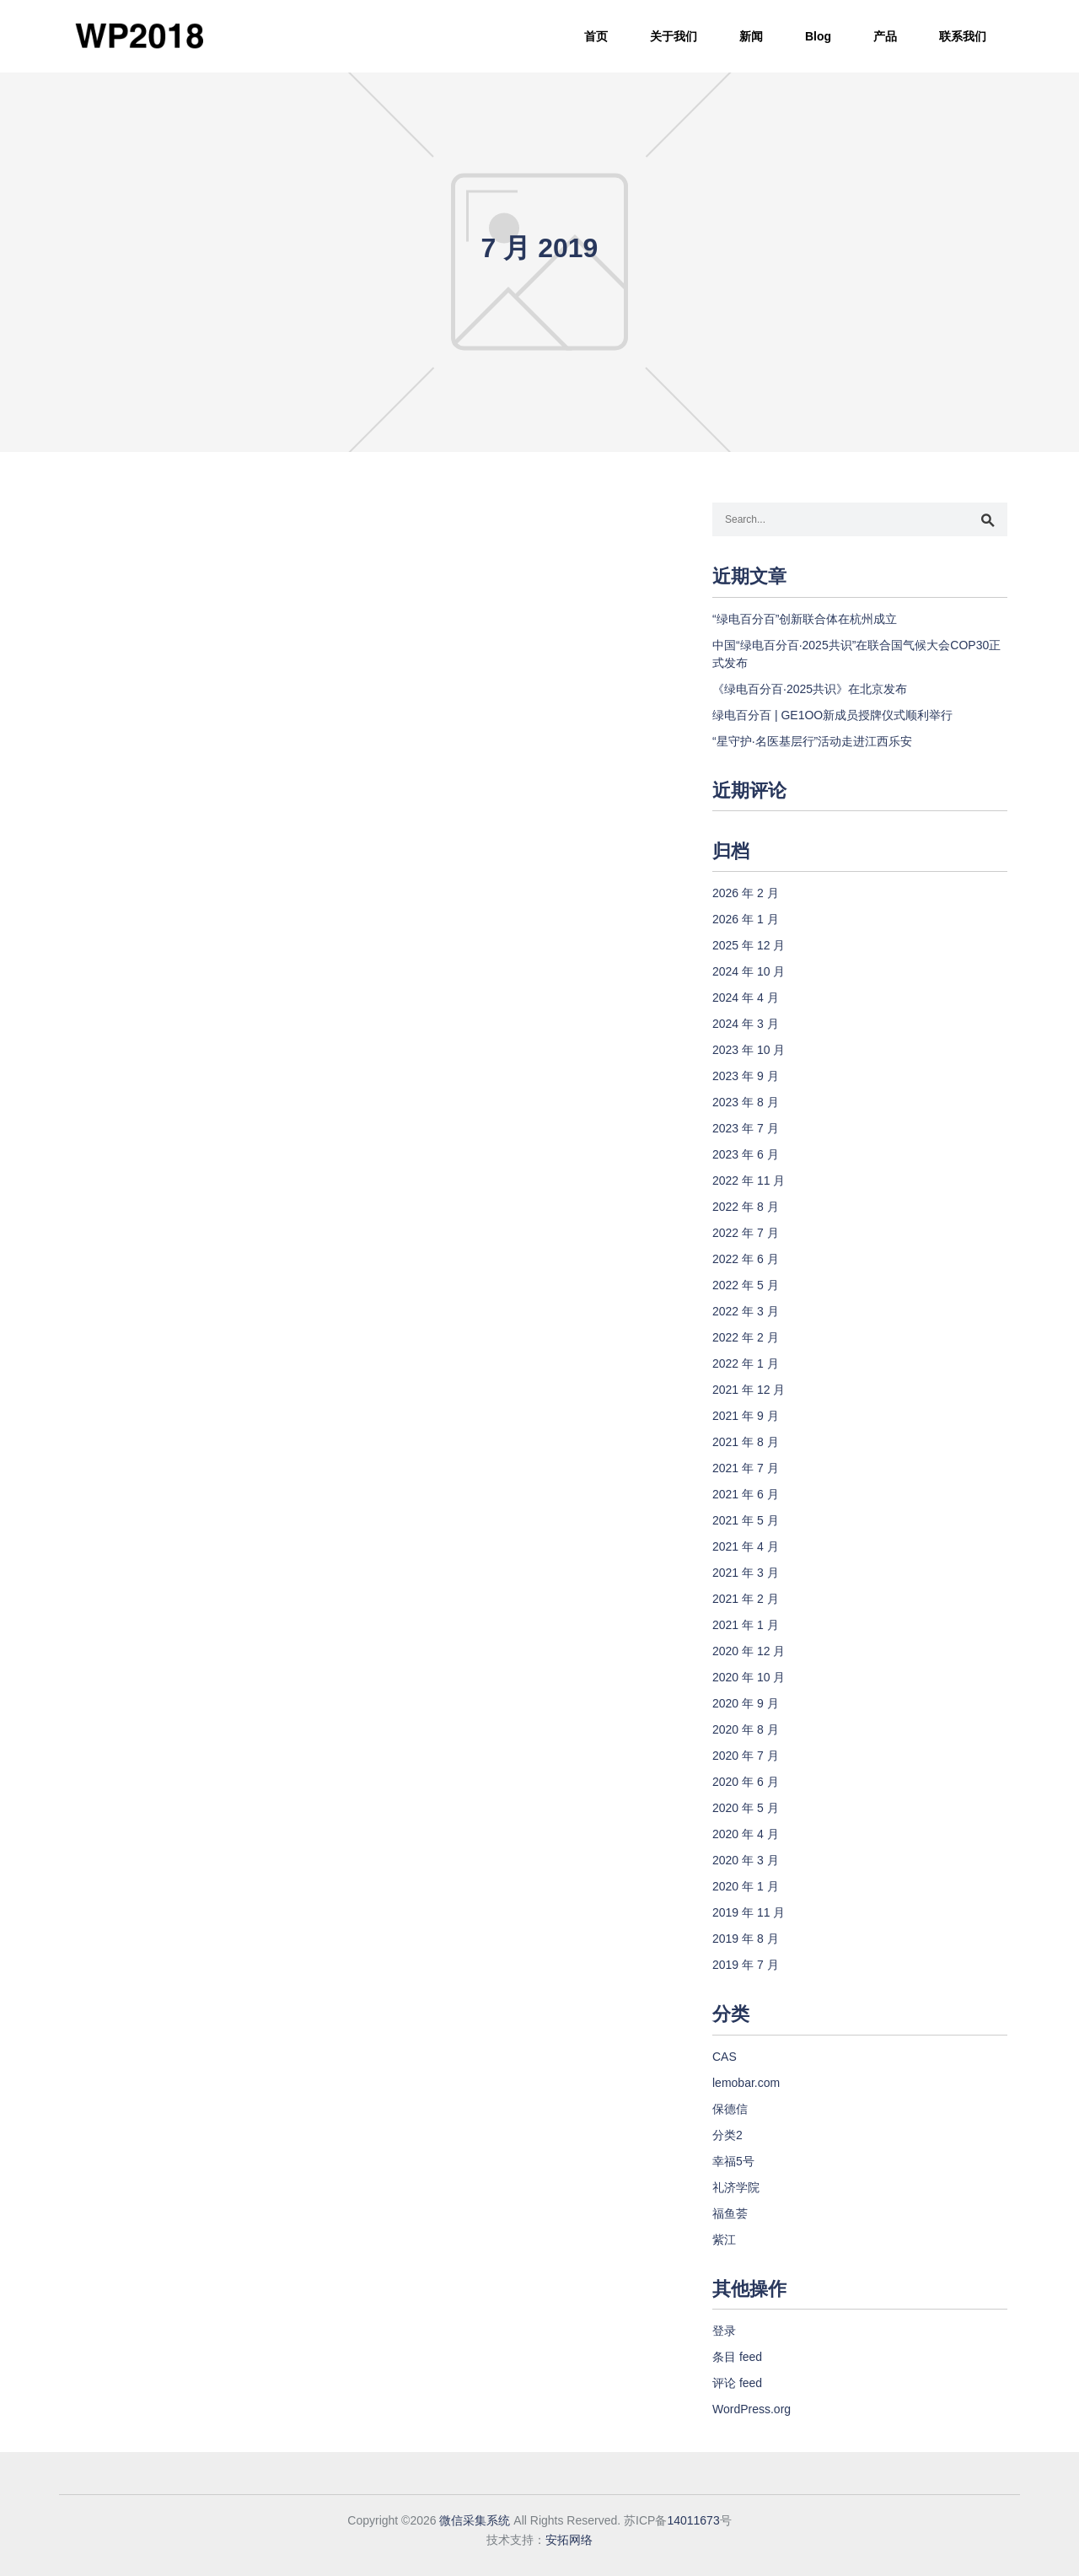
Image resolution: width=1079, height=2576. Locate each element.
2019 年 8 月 (745, 1938)
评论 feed (737, 2383)
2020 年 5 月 (745, 1808)
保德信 (730, 2109)
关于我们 (673, 36)
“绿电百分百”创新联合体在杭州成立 (804, 619)
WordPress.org (751, 2409)
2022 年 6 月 (745, 1259)
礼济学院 (736, 2187)
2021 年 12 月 (748, 1389)
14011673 (693, 2520)
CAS (724, 2056)
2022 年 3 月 (745, 1311)
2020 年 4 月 (745, 1834)
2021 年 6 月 (745, 1494)
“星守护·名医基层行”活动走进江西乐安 (812, 741)
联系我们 (962, 36)
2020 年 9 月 (745, 1703)
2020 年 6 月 (745, 1781)
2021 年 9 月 (745, 1415)
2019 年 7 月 (745, 1964)
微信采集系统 (474, 2520)
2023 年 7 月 (745, 1128)
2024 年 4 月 (745, 997)
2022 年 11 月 (748, 1180)
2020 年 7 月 (745, 1755)
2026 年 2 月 (745, 893)
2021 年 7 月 (745, 1468)
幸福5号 (733, 2161)
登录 (724, 2330)
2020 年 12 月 (748, 1651)
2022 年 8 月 (745, 1206)
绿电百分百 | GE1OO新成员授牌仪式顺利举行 (832, 715)
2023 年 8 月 (745, 1102)
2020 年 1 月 (745, 1886)
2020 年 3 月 (745, 1860)
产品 (885, 36)
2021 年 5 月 (745, 1520)
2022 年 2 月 (745, 1337)
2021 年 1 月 (745, 1625)
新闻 (751, 36)
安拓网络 (569, 2539)
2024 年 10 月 (748, 971)
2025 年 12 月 (748, 945)
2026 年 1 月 (745, 919)
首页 (596, 36)
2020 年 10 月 (748, 1677)
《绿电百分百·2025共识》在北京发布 (809, 689)
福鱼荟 (730, 2213)
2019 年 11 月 (748, 1912)
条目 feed (737, 2357)
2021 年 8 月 (745, 1442)
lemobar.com (746, 2082)
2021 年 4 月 (745, 1546)
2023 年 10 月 (748, 1050)
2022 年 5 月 (745, 1285)
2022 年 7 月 (745, 1233)
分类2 (727, 2135)
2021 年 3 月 (745, 1572)
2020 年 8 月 (745, 1729)
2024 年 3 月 (745, 1023)
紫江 (724, 2239)
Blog (818, 36)
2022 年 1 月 (745, 1363)
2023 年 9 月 (745, 1076)
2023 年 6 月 (745, 1154)
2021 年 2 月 (745, 1598)
